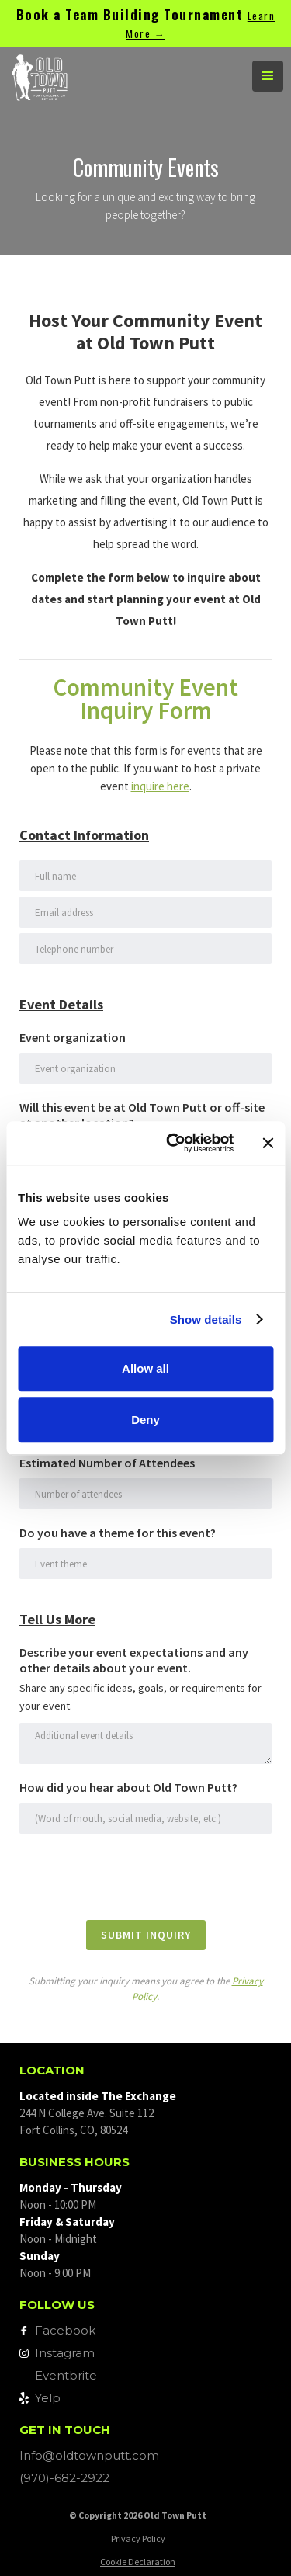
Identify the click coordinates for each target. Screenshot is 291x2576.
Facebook (65, 2330)
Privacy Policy (138, 2538)
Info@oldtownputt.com (89, 2455)
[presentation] (137, 1875)
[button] (267, 76)
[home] (116, 75)
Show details (206, 1319)
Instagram (65, 2352)
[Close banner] (267, 1142)
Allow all (145, 1368)
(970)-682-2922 (64, 2477)
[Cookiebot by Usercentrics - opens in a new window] (173, 1143)
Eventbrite (66, 2375)
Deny (145, 1419)
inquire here (160, 786)
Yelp (48, 2397)
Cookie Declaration (137, 2561)
